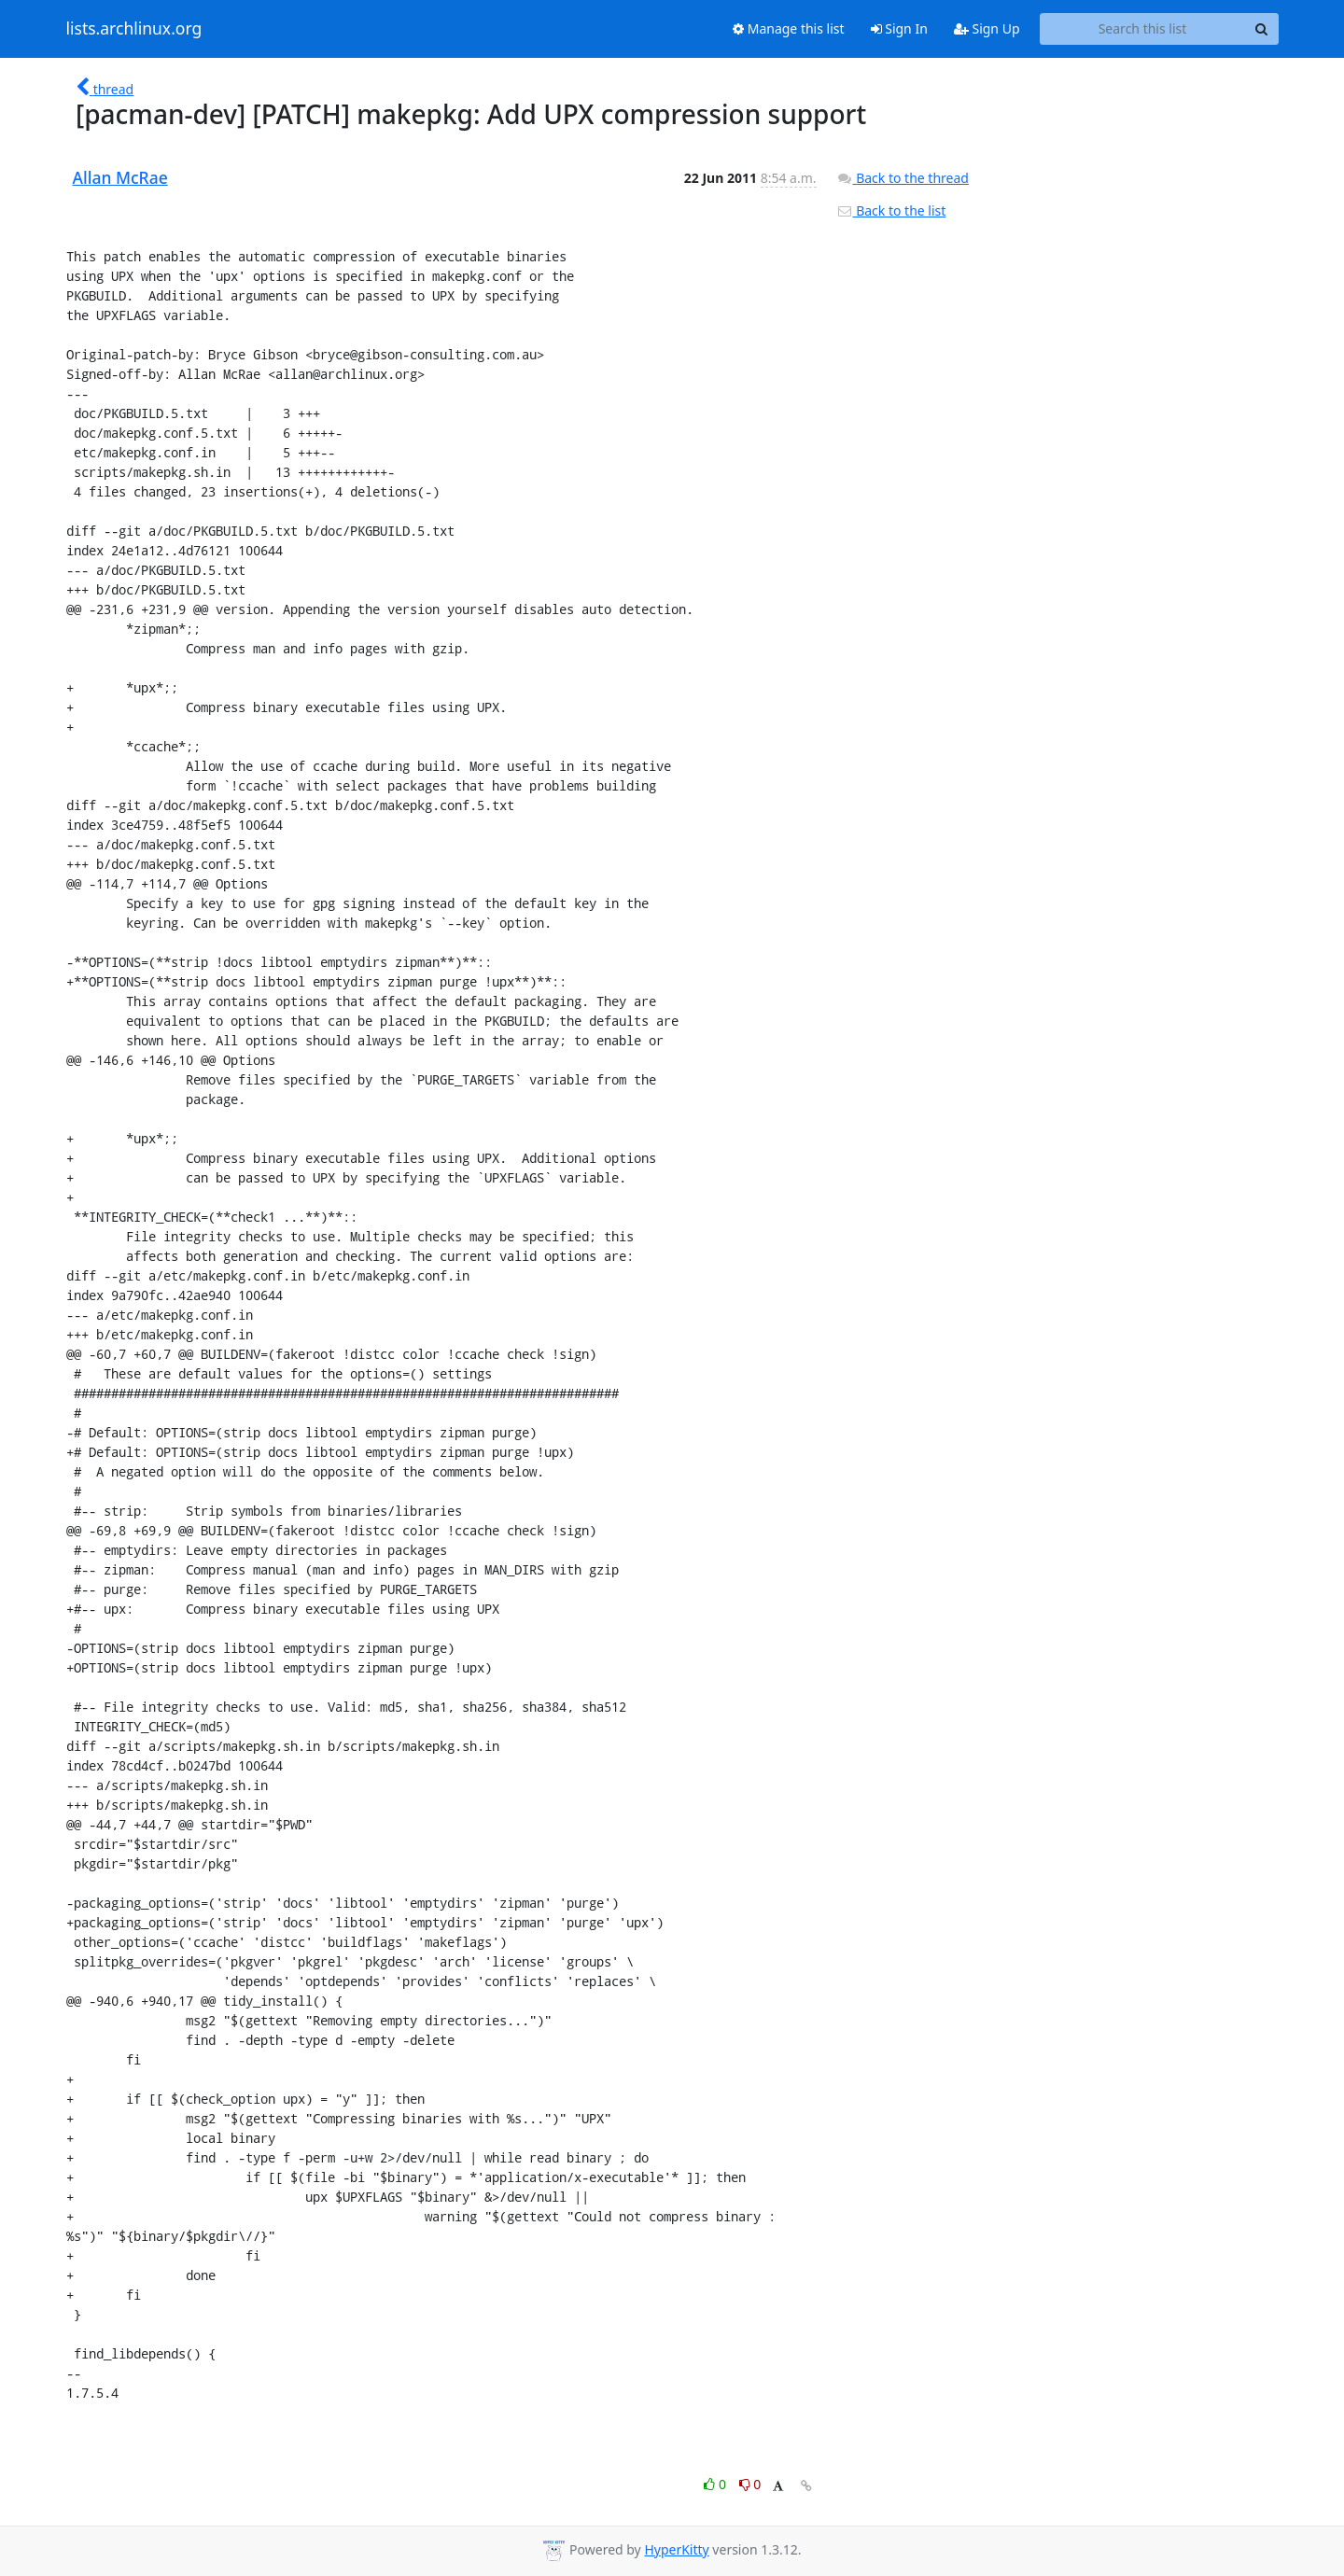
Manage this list (789, 28)
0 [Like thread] (716, 2484)
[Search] (1262, 29)
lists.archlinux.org (134, 29)
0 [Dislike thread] (750, 2484)
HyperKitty (676, 2549)
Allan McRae (120, 177)
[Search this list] (1143, 29)
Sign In (899, 28)
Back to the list (891, 210)
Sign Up (987, 28)
